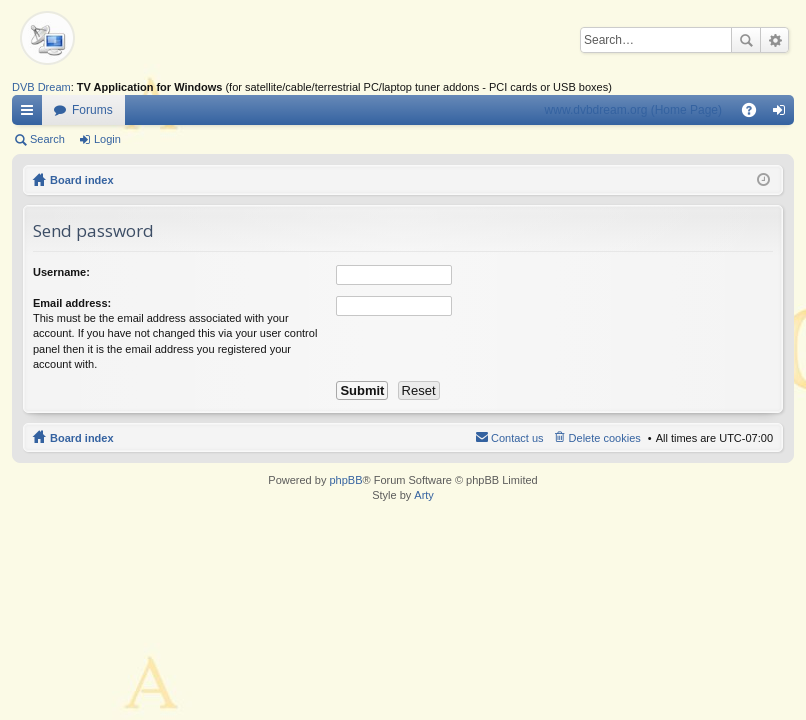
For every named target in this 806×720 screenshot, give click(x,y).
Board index (82, 180)
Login (107, 139)
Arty (424, 495)
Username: (61, 272)
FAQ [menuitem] (755, 114)
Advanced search (774, 40)
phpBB (345, 480)
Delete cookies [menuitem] (605, 438)
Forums (92, 110)
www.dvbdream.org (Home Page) (633, 110)
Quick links (31, 114)
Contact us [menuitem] (517, 438)
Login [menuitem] (783, 114)
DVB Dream (41, 87)
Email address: (72, 303)
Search (746, 40)
